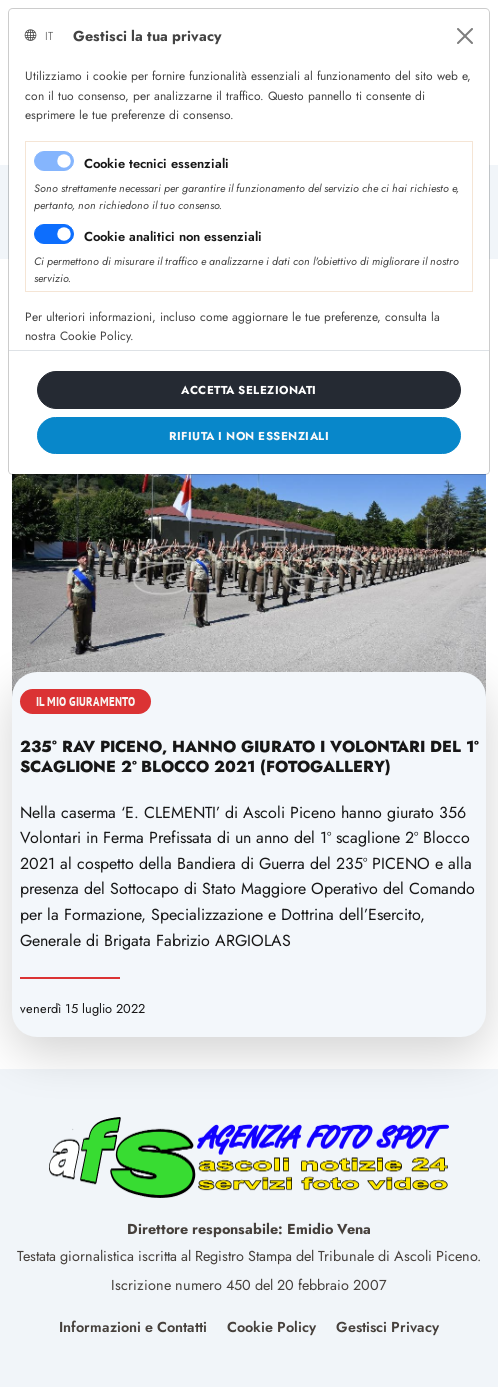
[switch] (54, 234)
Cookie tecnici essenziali (156, 163)
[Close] (465, 36)
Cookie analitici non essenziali (173, 236)
